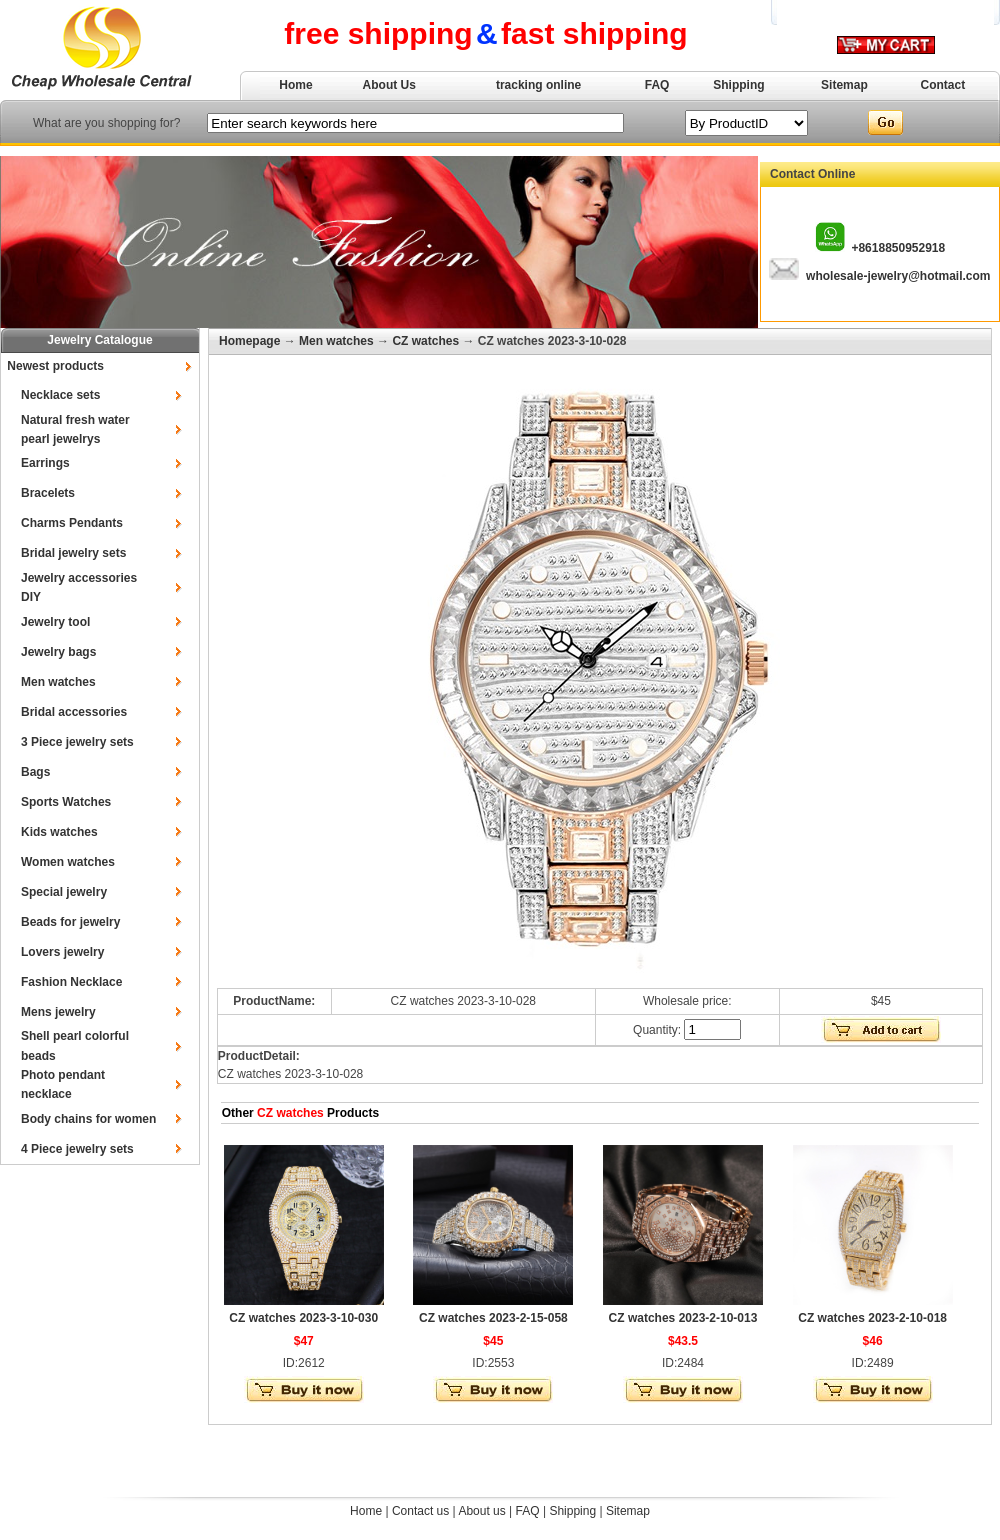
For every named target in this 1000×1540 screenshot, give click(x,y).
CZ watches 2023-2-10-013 (683, 1318)
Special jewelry (64, 892)
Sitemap (844, 85)
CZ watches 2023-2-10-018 (872, 1318)
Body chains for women (88, 1119)
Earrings (45, 463)
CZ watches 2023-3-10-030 (303, 1318)
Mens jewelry (58, 1012)
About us (481, 1511)
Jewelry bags (58, 652)
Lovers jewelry (62, 952)
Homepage (249, 341)
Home (295, 85)
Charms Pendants (72, 523)
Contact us (420, 1511)
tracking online (538, 85)
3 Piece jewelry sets (77, 742)
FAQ (657, 85)
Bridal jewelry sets (73, 553)
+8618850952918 (898, 248)
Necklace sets (60, 395)
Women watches (68, 862)
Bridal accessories (74, 712)
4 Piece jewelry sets (77, 1149)
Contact (943, 85)
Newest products (55, 366)
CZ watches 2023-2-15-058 (493, 1318)
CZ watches (425, 341)
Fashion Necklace (71, 982)
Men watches (58, 682)
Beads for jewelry (70, 922)
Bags (35, 772)
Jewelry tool (55, 622)
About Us (389, 85)
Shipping (738, 85)
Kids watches (59, 832)
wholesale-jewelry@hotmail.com (898, 276)
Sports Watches (66, 802)
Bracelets (48, 493)
